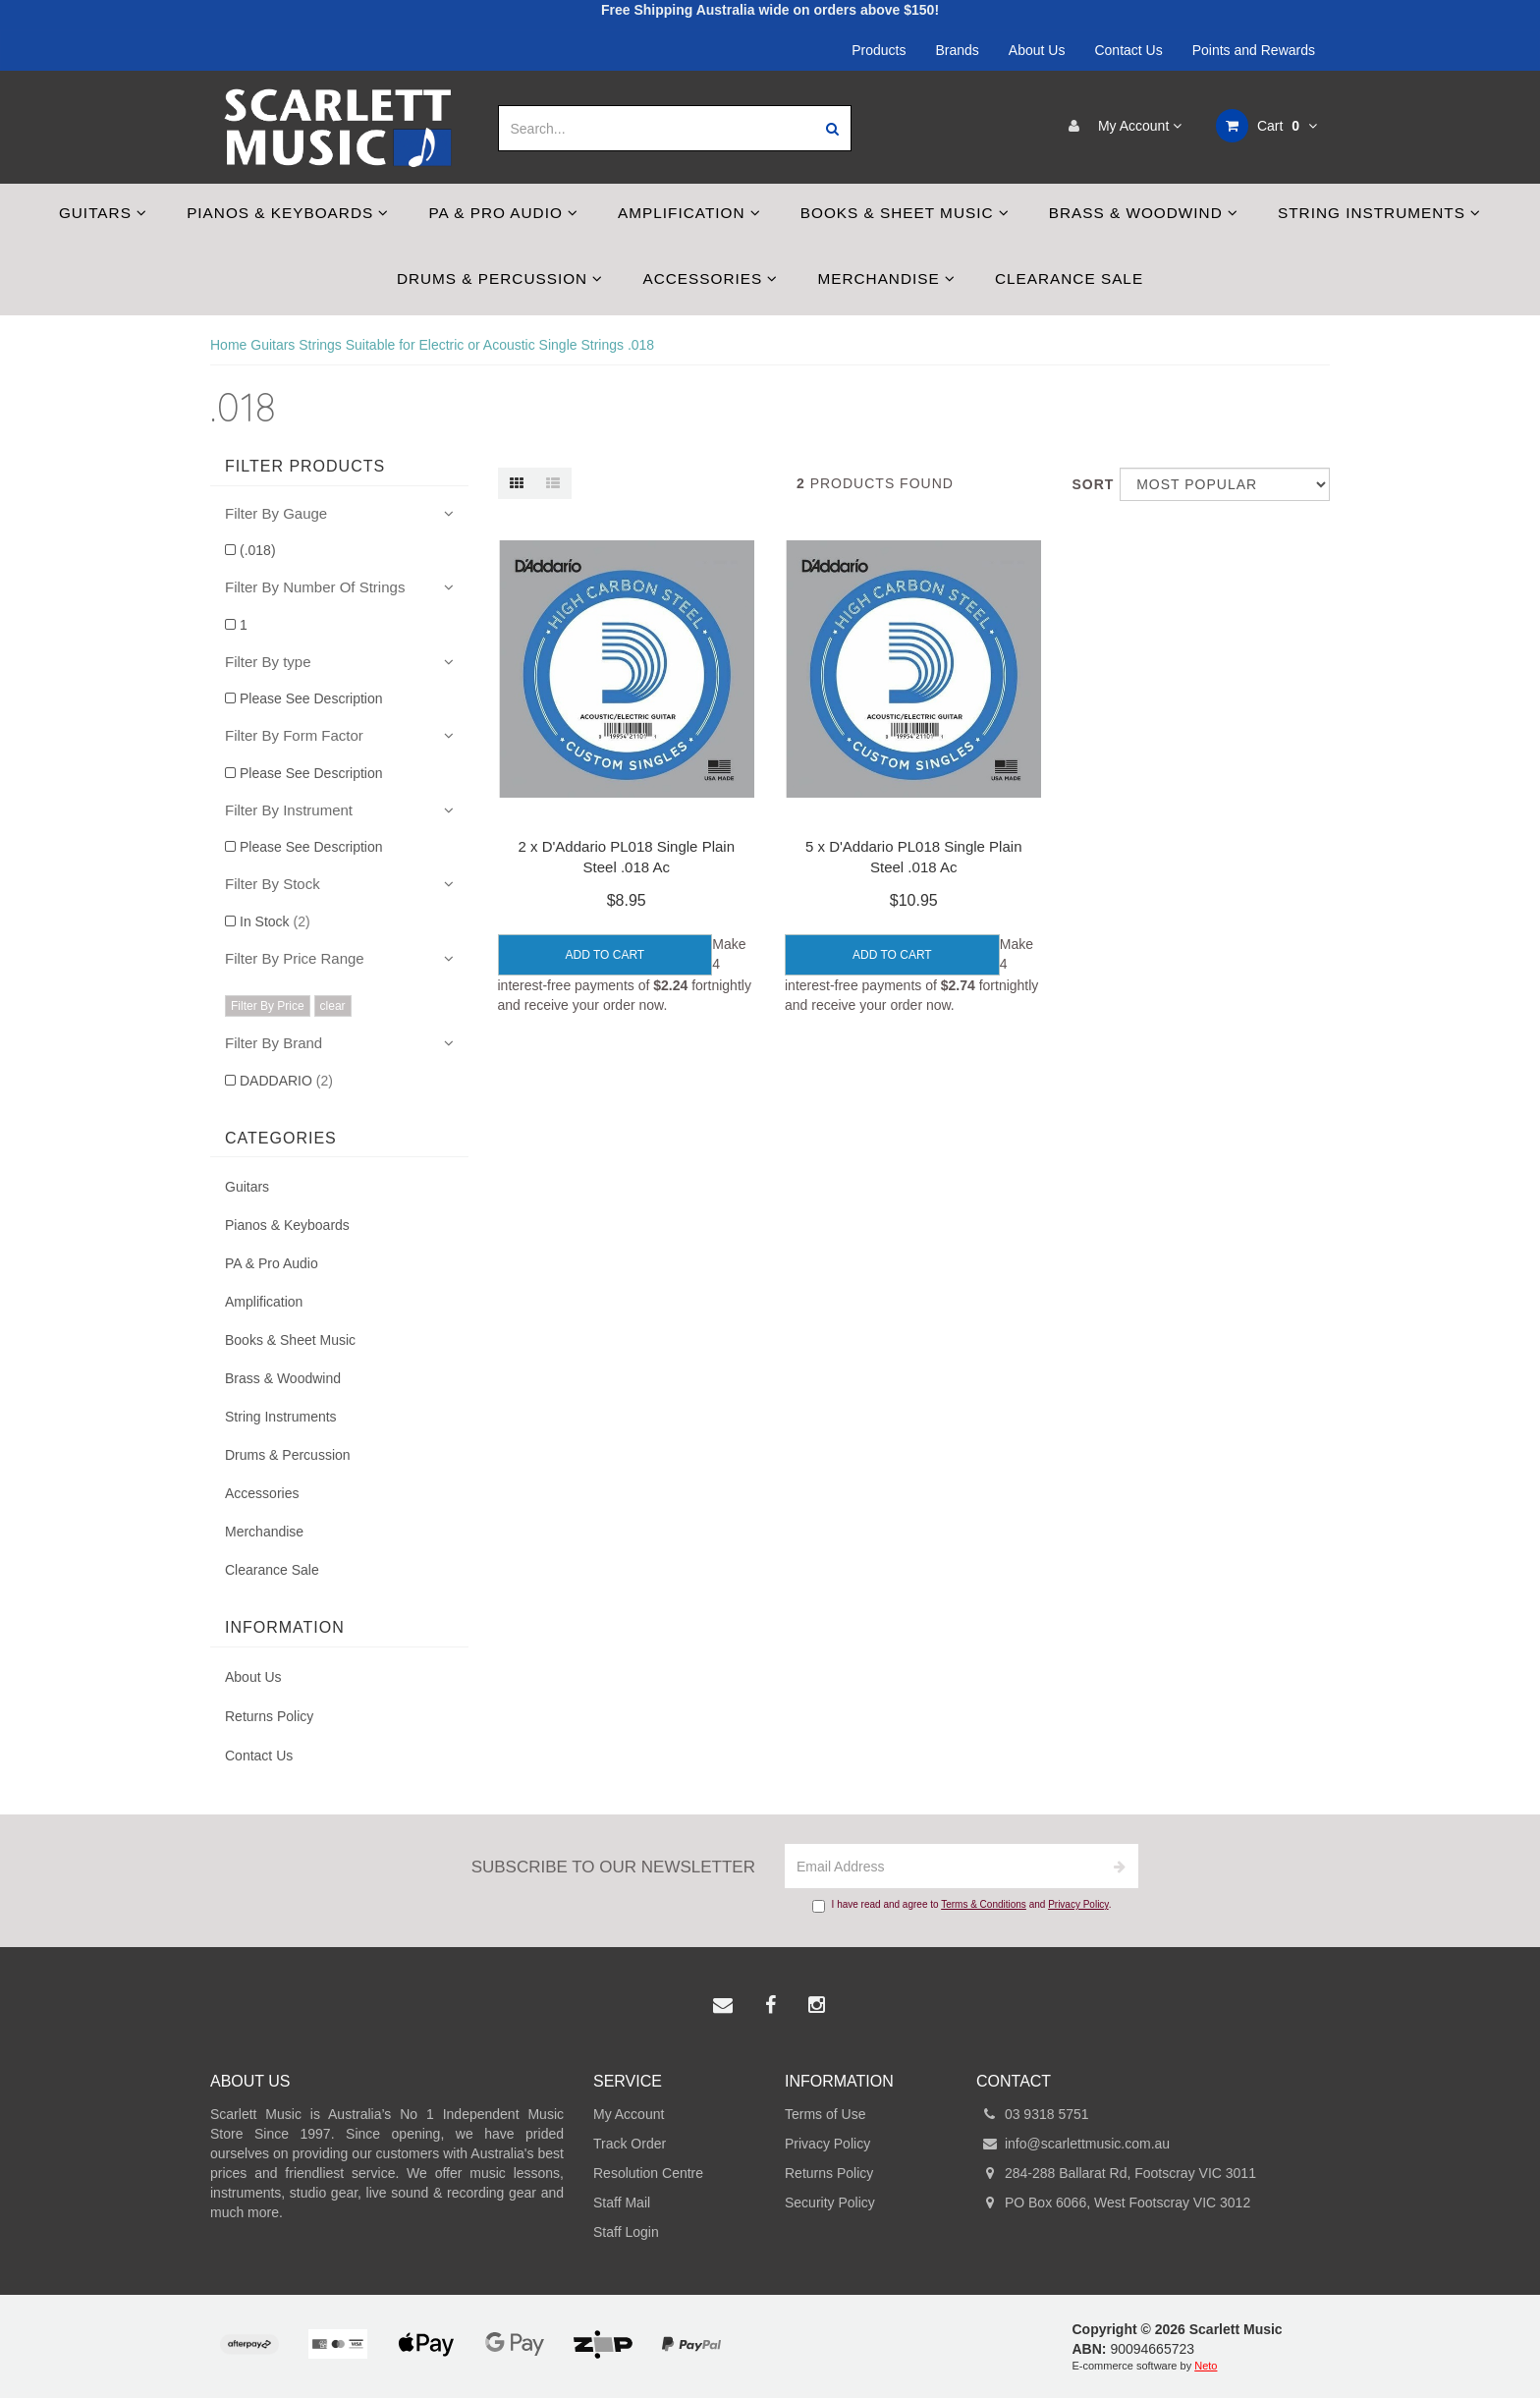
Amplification (689, 212)
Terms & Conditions (983, 1904)
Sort (1088, 484)
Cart (1266, 125)
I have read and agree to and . (962, 1906)
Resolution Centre (648, 2173)
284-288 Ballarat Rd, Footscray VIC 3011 (1116, 2173)
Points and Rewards (1253, 50)
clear (333, 1006)
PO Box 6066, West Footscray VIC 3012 (1113, 2202)
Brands (957, 50)
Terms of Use (825, 2114)
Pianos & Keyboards (288, 212)
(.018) (258, 550)
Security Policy (830, 2202)
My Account (1120, 125)
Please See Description (311, 698)
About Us (1037, 50)
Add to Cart (605, 955)
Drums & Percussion (500, 278)
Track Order (629, 2143)
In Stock (275, 921)
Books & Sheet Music (905, 212)
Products (879, 50)
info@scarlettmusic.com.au (1073, 2143)
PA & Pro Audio (503, 212)
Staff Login (626, 2232)
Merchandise (886, 278)
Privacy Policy (1078, 1904)
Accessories (710, 278)
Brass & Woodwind (1143, 212)
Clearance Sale (1069, 278)
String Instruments (1379, 212)
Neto (1205, 2365)
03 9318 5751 (1032, 2114)
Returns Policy (269, 1716)
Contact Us (1128, 50)
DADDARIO (286, 1080)
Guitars (103, 212)
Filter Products (305, 466)
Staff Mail (621, 2202)
